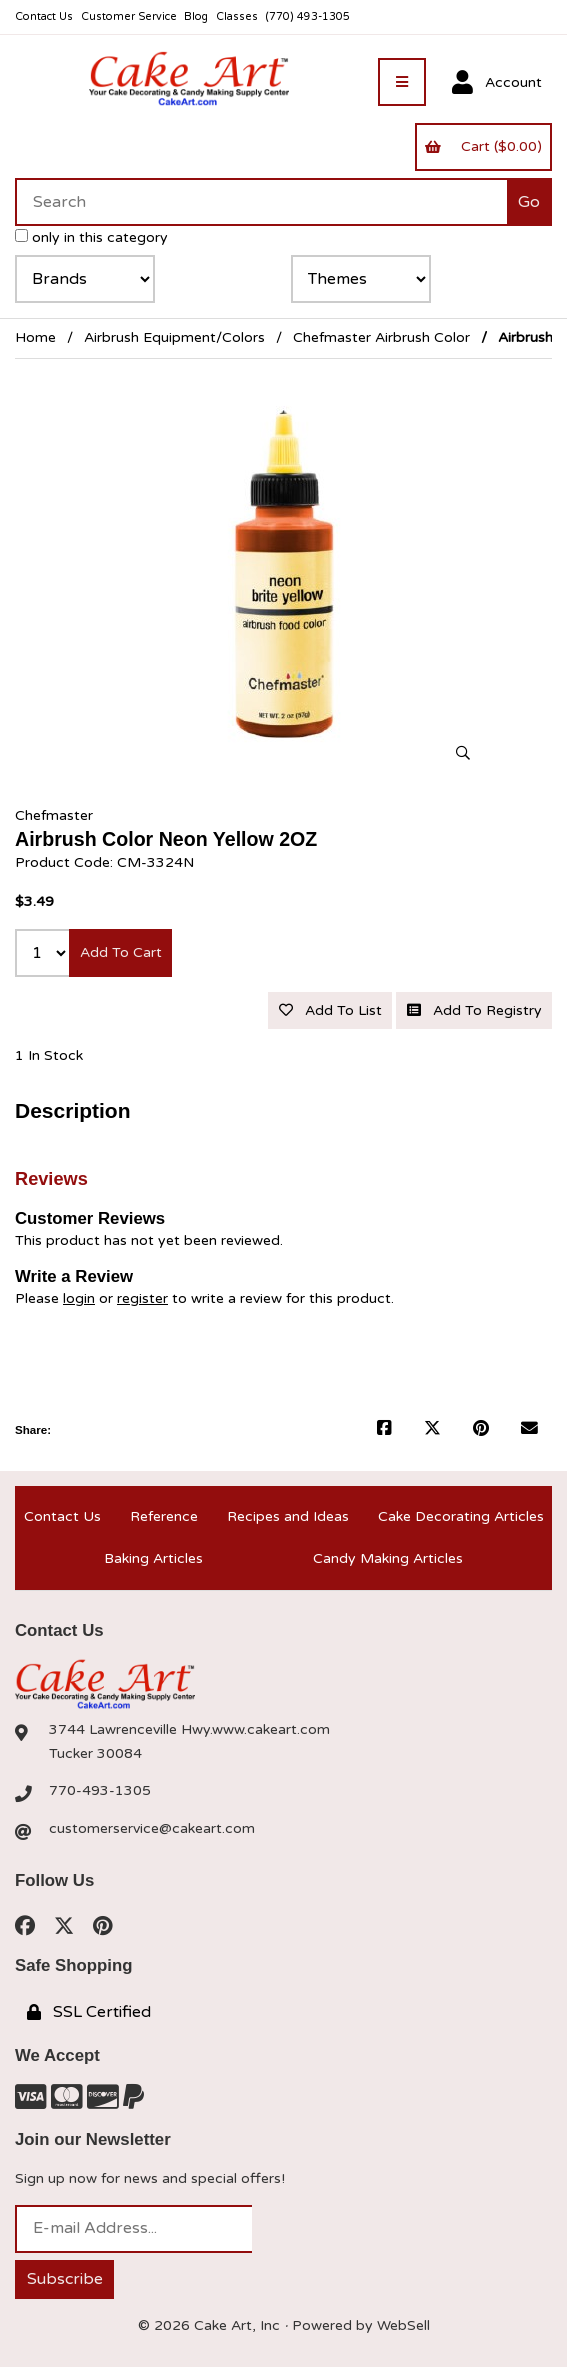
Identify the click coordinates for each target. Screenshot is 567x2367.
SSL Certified (89, 2012)
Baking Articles (153, 1558)
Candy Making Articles (388, 1558)
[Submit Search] (529, 202)
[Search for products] (261, 202)
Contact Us (44, 16)
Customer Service (129, 16)
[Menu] (402, 82)
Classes (237, 16)
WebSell (403, 2325)
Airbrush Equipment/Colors (174, 337)
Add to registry (474, 1010)
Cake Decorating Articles (461, 1516)
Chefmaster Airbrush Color (381, 337)
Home (35, 337)
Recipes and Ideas (288, 1516)
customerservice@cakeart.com (152, 1828)
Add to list (330, 1010)
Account (497, 83)
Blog (196, 16)
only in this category (91, 237)
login (79, 1298)
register (142, 1298)
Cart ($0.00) (483, 146)
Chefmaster (54, 815)
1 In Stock (49, 1055)
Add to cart (121, 952)
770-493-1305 (100, 1790)
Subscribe (65, 2279)
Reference (164, 1516)
